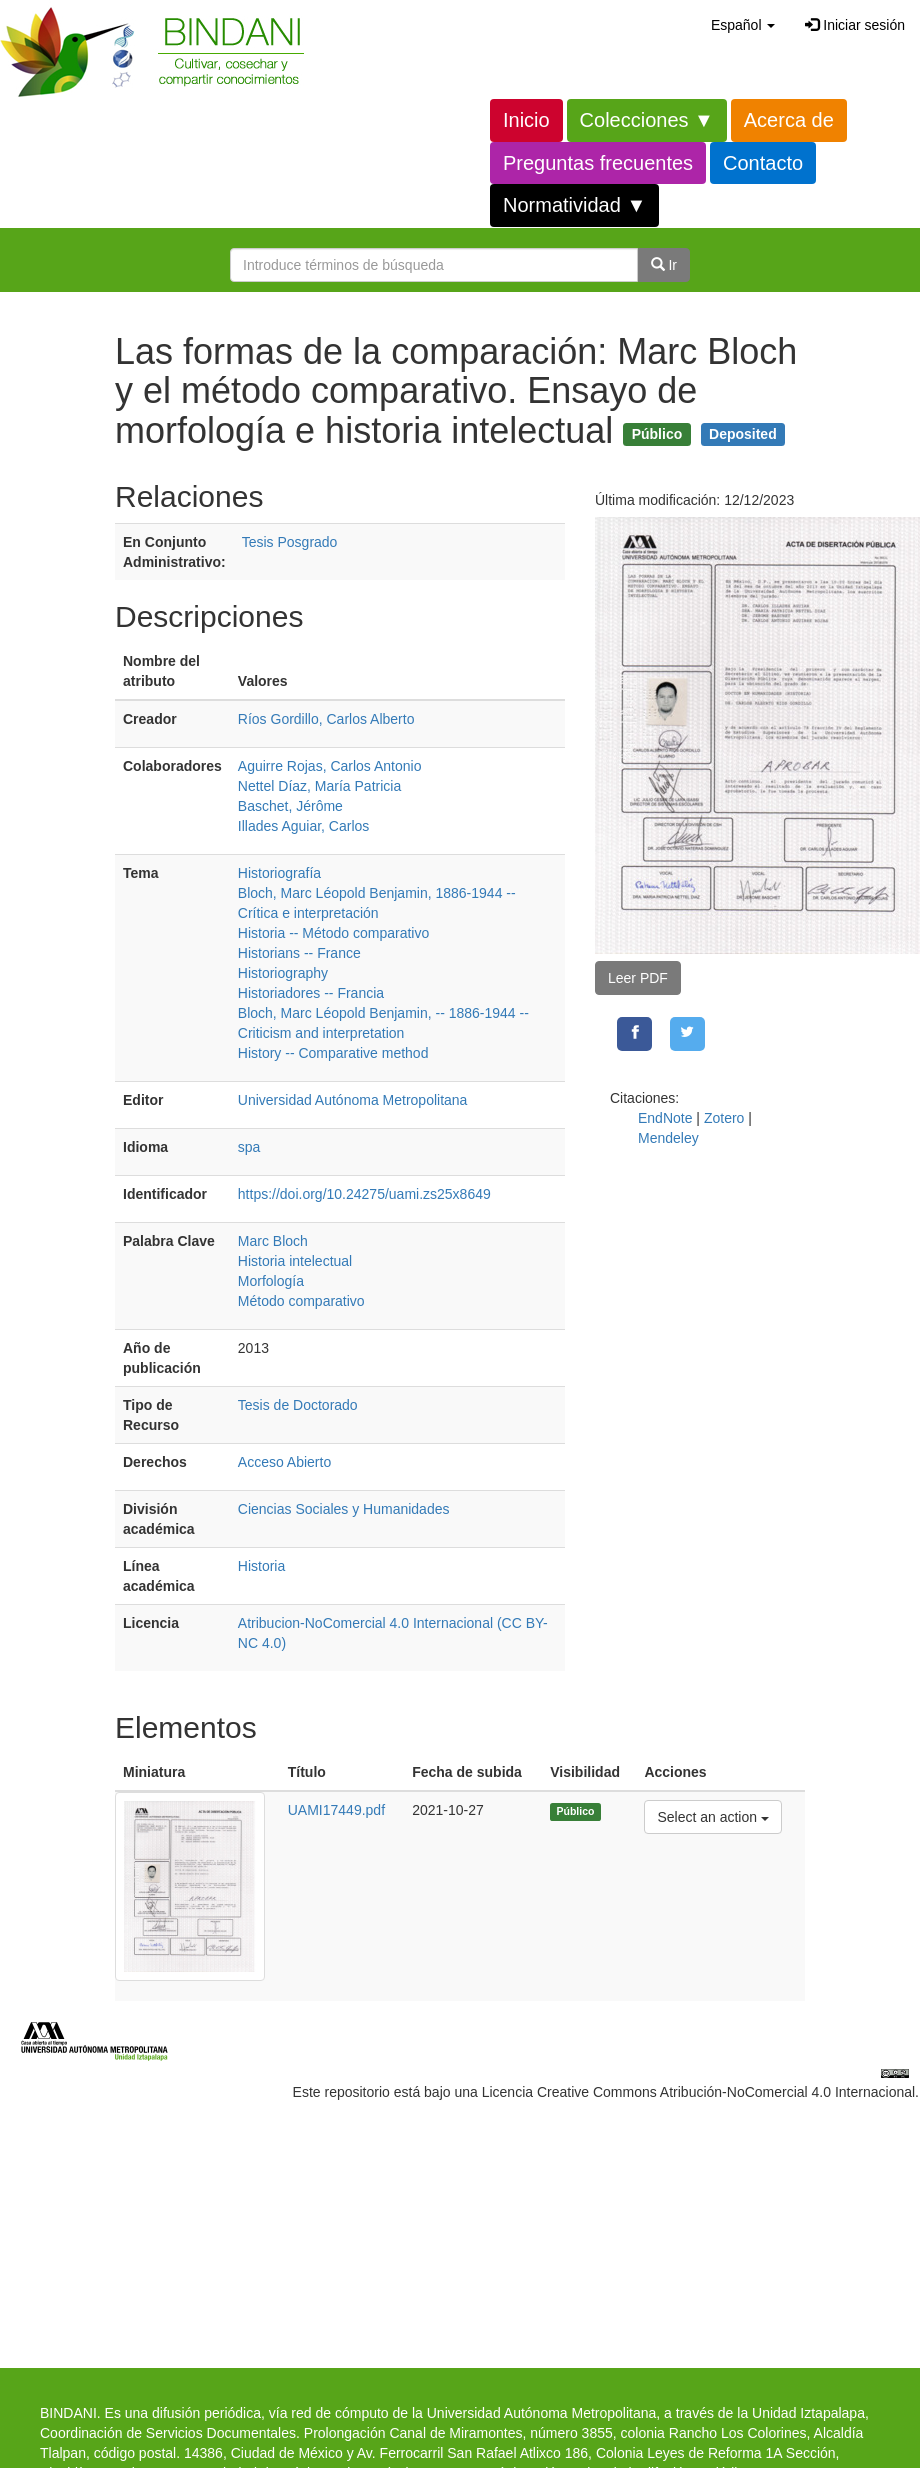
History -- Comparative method (333, 1053)
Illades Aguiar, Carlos (304, 826)
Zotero (724, 1118)
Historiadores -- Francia (311, 993)
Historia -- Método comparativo (333, 933)
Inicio (526, 120)
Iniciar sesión (855, 25)
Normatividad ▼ (574, 205)
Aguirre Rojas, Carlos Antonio (330, 766)
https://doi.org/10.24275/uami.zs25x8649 (364, 1194)
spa (249, 1147)
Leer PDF (638, 978)
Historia (261, 1566)
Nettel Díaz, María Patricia (319, 786)
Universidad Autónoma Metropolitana (353, 1100)
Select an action (712, 1815)
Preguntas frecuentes (598, 163)
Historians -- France (299, 953)
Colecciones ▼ (647, 120)
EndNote (665, 1118)
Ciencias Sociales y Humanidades (344, 1509)
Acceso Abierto (284, 1462)
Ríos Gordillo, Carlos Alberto (326, 719)
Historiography (283, 973)
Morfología (271, 1281)
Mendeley (668, 1138)
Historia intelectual (295, 1261)
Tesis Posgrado (290, 542)
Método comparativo (301, 1301)
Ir (664, 265)
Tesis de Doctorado (298, 1405)
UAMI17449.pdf (336, 1810)
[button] (743, 25)
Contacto (763, 163)
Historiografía (279, 873)
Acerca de (789, 120)
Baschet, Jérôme (290, 806)
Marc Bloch (273, 1241)
